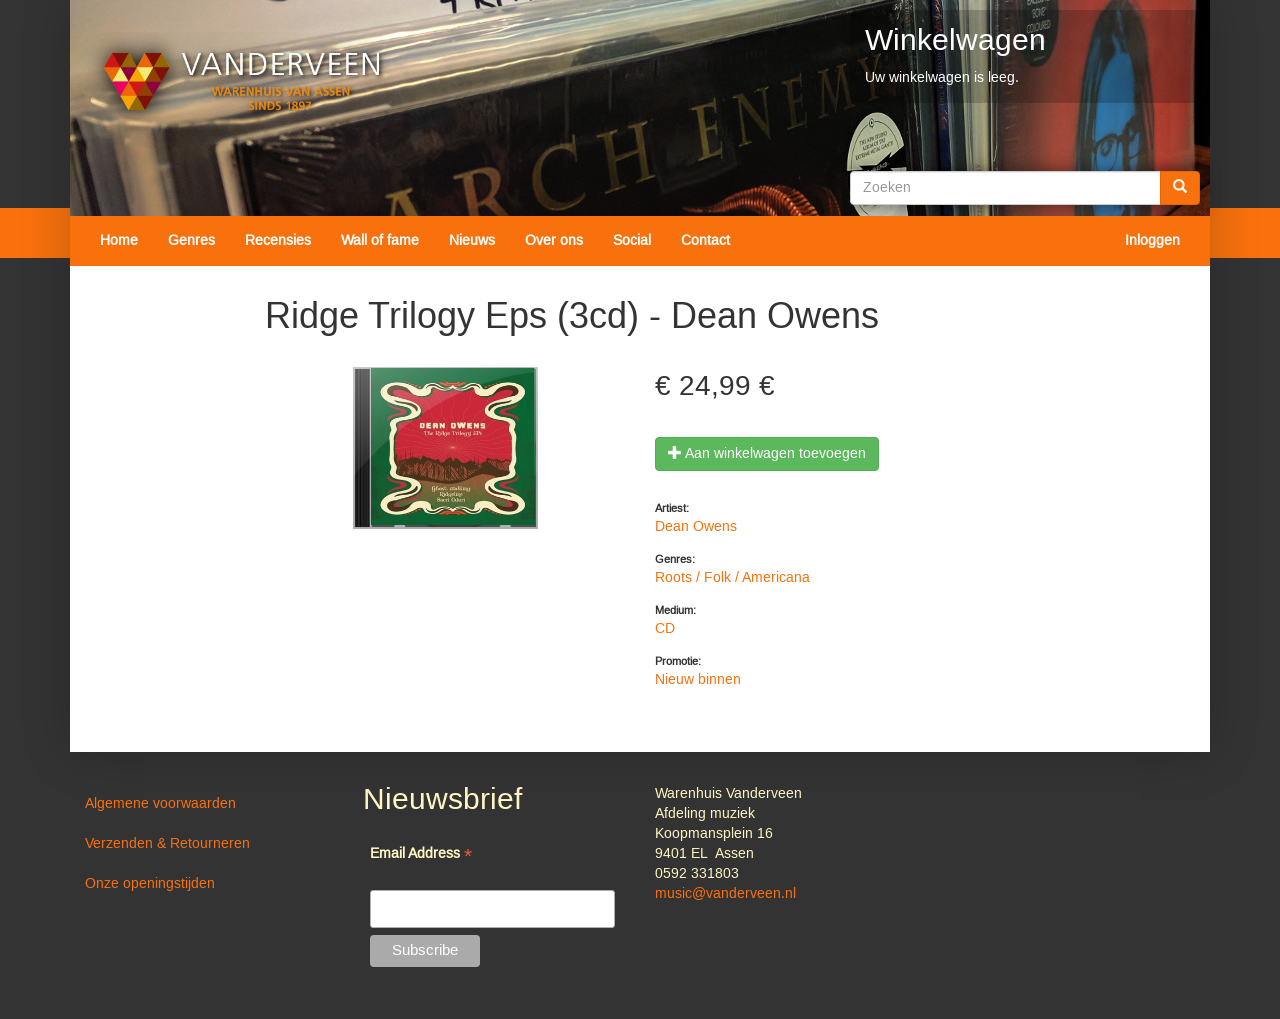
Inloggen (1152, 241)
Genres (191, 241)
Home (119, 241)
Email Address (421, 855)
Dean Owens (696, 527)
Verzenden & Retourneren (167, 844)
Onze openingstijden (150, 884)
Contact (705, 241)
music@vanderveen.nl (725, 894)
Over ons (554, 241)
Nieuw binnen (698, 680)
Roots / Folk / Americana (732, 578)
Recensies (278, 241)
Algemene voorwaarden (160, 804)
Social (632, 241)
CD (665, 629)
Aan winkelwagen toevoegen (767, 454)
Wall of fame (380, 241)
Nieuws (472, 241)
